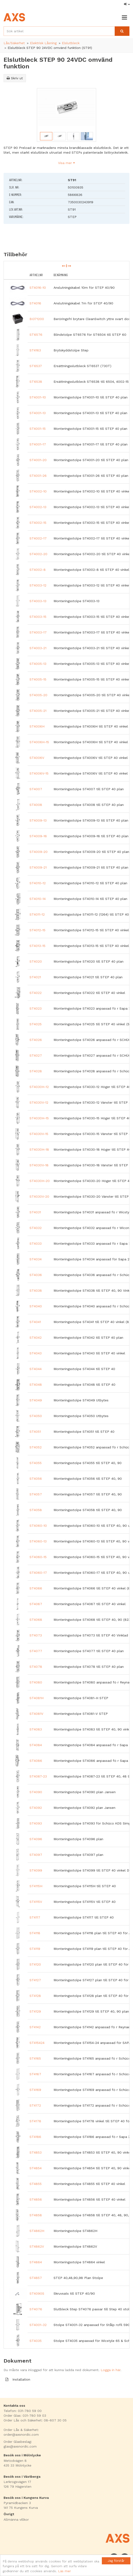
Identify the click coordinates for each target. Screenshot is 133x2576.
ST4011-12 (37, 914)
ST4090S (37, 2293)
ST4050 (36, 1416)
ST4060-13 (38, 1541)
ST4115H (36, 1886)
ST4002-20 (38, 554)
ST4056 (36, 1478)
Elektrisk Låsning (43, 43)
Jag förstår (116, 2560)
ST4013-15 (37, 946)
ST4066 (36, 1588)
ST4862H (37, 2231)
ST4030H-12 (39, 1087)
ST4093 (36, 1823)
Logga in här (110, 2370)
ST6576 (36, 334)
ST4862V (37, 2246)
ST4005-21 (38, 711)
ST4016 (35, 303)
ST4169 (35, 2090)
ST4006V (37, 758)
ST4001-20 (38, 460)
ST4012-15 (37, 930)
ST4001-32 (38, 2325)
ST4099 (36, 1870)
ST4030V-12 (39, 1102)
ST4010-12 (38, 883)
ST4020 (36, 961)
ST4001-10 (38, 397)
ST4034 (36, 1259)
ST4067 (36, 1604)
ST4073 (36, 1635)
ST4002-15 (38, 523)
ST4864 (36, 2262)
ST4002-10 (38, 491)
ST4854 (36, 2168)
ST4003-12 (38, 585)
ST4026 (36, 1040)
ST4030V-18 (39, 1165)
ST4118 (35, 1933)
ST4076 (36, 2309)
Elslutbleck (70, 43)
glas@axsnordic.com (20, 2446)
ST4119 (35, 1949)
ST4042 (36, 1337)
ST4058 (36, 1510)
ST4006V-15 (39, 773)
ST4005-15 (38, 679)
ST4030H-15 (39, 1118)
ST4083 (36, 1729)
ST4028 (36, 1071)
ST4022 (36, 993)
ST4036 (36, 1275)
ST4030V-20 (39, 1196)
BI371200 (37, 319)
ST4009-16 (38, 836)
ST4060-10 (38, 1525)
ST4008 (36, 805)
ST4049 (36, 1400)
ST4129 (35, 2011)
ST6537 (36, 366)
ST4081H (37, 1698)
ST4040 (36, 1306)
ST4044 (36, 1369)
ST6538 (36, 381)
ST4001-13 (38, 413)
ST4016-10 (38, 287)
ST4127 (35, 1980)
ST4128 (35, 1996)
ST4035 (36, 2341)
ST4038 (36, 1290)
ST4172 (35, 2105)
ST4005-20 (38, 695)
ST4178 (35, 2121)
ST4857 (36, 2278)
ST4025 (36, 1024)
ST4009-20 (39, 852)
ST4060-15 (38, 1557)
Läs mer (64, 2571)
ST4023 (36, 1008)
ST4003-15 (38, 617)
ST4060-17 (38, 1572)
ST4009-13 (38, 820)
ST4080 (36, 1682)
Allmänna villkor (16, 2519)
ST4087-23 (38, 1776)
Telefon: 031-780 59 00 (23, 2411)
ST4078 (36, 1666)
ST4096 (36, 1839)
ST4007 (36, 789)
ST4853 (36, 2152)
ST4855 (36, 2184)
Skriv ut (15, 78)
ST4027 (36, 1055)
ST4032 (36, 1228)
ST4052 (36, 1447)
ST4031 (35, 1212)
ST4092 (36, 1808)
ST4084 (36, 1745)
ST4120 (35, 1964)
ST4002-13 (38, 507)
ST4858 (36, 2215)
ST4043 (36, 1353)
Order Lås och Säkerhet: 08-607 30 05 (35, 2420)
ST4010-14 (38, 899)
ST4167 (35, 2074)
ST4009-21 (38, 867)
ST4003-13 (38, 601)
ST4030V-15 (39, 1134)
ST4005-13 (38, 664)
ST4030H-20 (40, 1181)
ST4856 (36, 2199)
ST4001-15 (38, 428)
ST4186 (35, 2137)
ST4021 (35, 977)
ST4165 (35, 2058)
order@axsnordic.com (21, 2434)
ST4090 (36, 1792)
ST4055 (36, 1463)
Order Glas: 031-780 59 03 (25, 2415)
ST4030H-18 (39, 1149)
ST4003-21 (38, 648)
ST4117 (35, 1917)
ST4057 (36, 1494)
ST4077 (36, 1651)
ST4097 (36, 1855)
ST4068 (36, 1619)
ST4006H (37, 726)
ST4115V (36, 1902)
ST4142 (35, 2027)
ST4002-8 (38, 570)
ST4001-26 (38, 475)
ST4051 (35, 1431)
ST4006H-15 (39, 742)
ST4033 (36, 1243)
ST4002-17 (38, 538)
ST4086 (36, 1761)
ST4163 (35, 350)
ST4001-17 (38, 444)
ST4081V (36, 1714)
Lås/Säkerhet (14, 43)
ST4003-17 (38, 632)
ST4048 (36, 1384)
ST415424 (37, 2043)
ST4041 (35, 1322)
